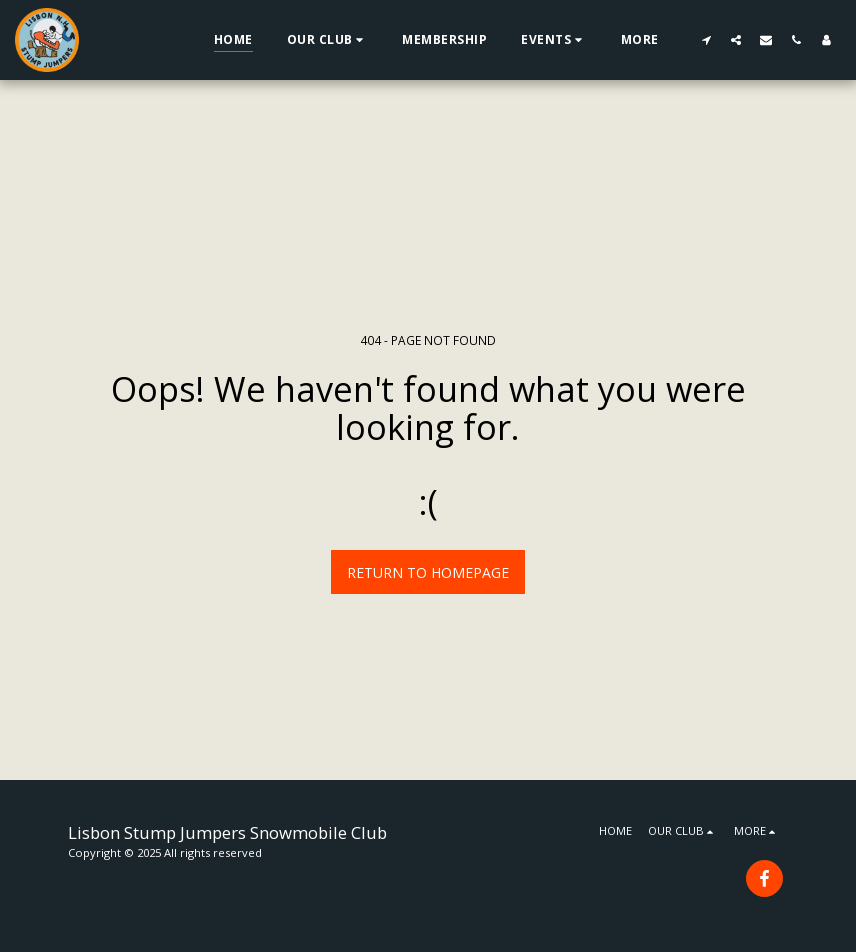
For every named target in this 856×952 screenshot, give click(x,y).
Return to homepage (428, 572)
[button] (328, 40)
